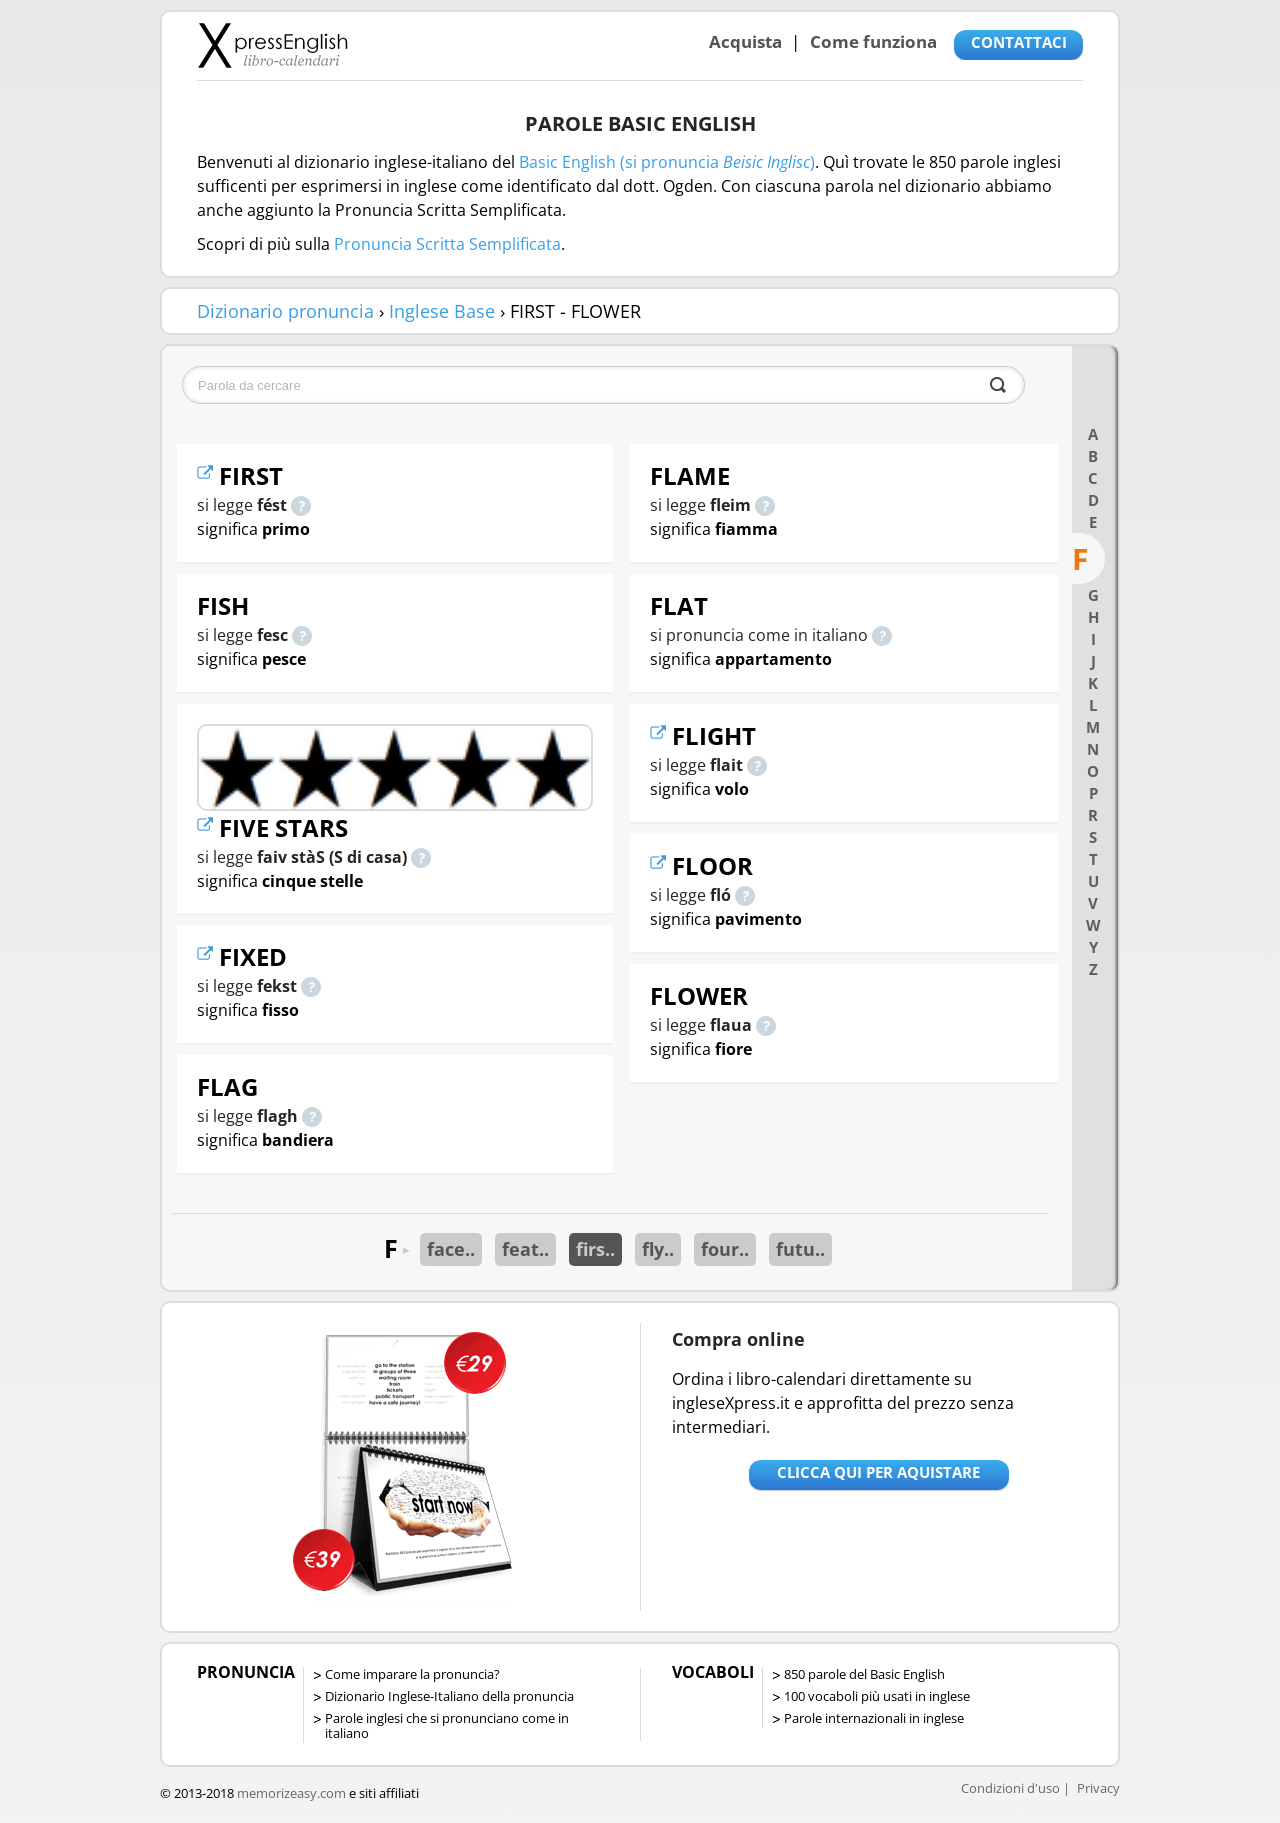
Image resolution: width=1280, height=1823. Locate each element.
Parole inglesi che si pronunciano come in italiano (447, 1725)
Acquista (745, 41)
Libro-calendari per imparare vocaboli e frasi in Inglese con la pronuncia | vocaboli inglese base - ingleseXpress (272, 45)
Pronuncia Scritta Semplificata (447, 244)
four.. (725, 1249)
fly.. (658, 1249)
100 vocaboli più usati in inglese (877, 1696)
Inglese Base (442, 311)
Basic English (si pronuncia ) (667, 162)
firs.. (595, 1249)
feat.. (525, 1249)
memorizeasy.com (291, 1793)
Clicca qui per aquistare (878, 1472)
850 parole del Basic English (864, 1674)
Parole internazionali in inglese (874, 1718)
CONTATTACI (1019, 42)
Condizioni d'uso (1010, 1788)
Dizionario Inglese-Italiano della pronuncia (449, 1696)
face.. (451, 1249)
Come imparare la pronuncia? (412, 1674)
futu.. (800, 1249)
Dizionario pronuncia (285, 311)
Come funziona (873, 41)
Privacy (1098, 1788)
